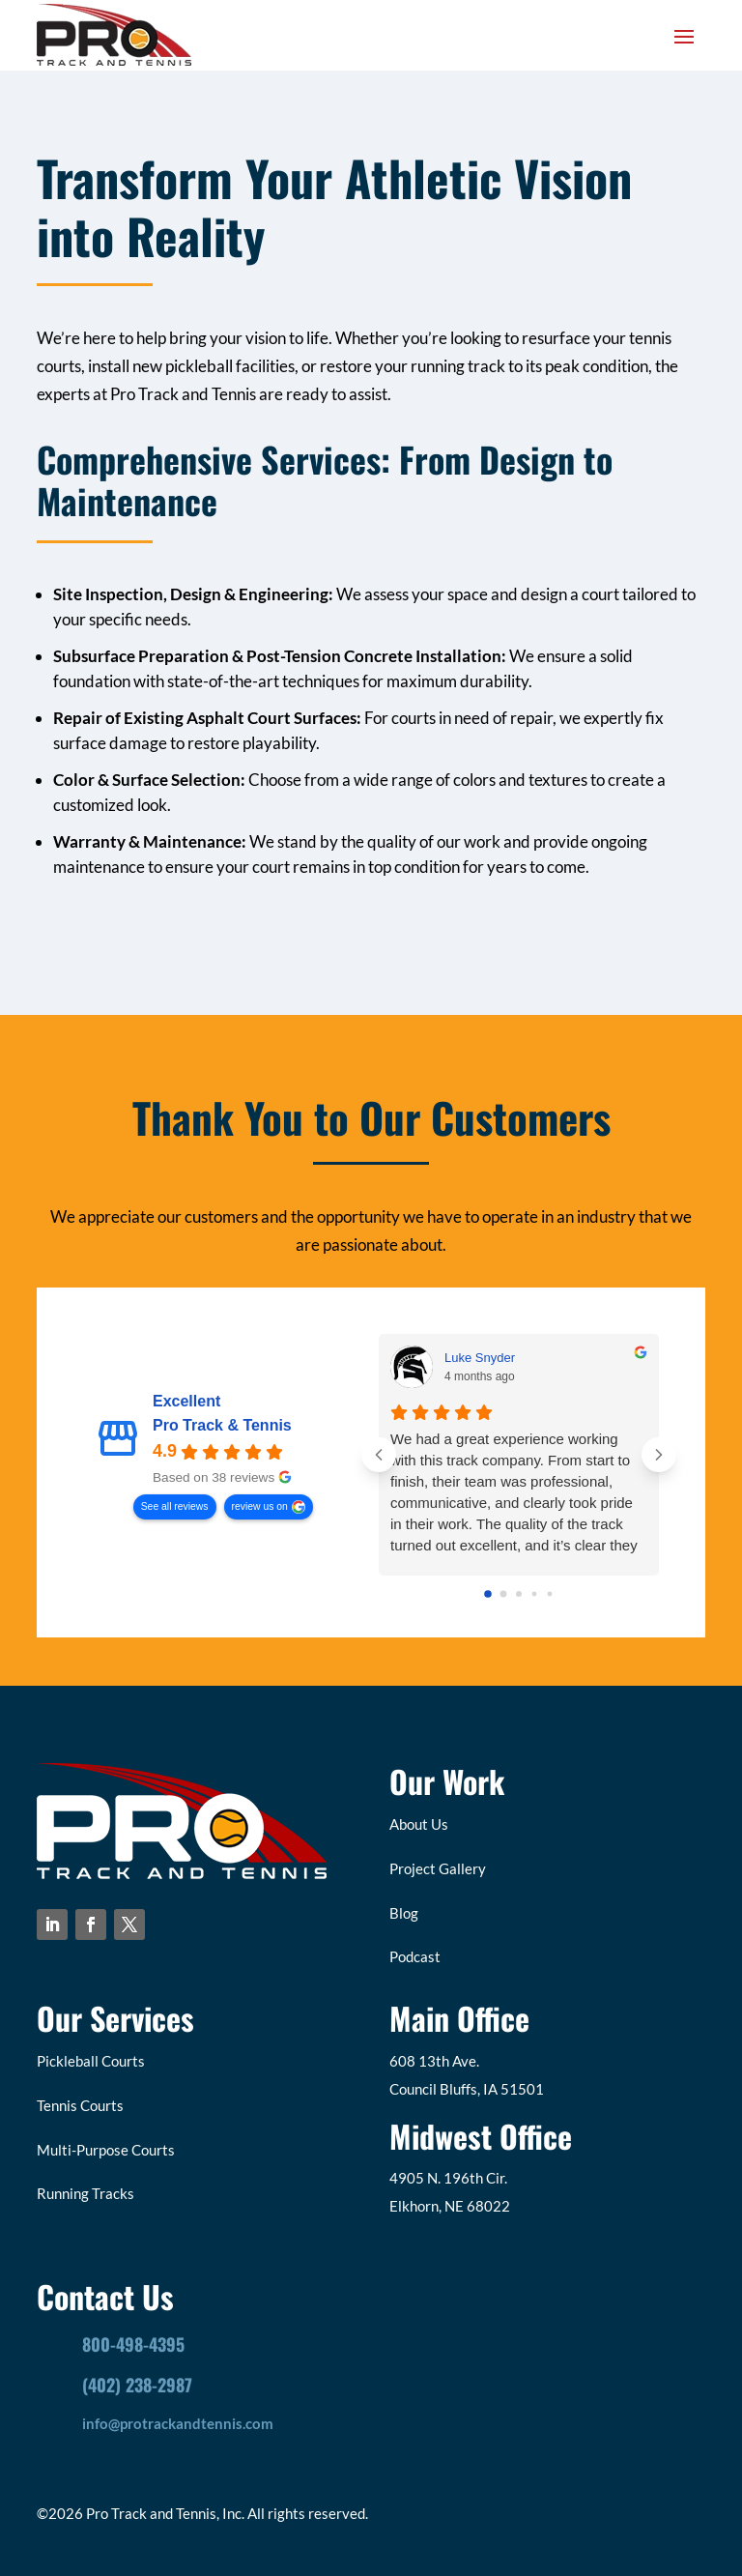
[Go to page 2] (519, 1594)
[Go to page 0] (488, 1595)
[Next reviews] (659, 1454)
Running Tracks (85, 2193)
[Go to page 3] (533, 1594)
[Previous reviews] (378, 1454)
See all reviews (175, 1506)
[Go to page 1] (502, 1594)
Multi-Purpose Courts (106, 2149)
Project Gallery (437, 1868)
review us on (260, 1506)
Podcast (415, 1956)
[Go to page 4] (549, 1594)
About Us (418, 1824)
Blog (403, 1913)
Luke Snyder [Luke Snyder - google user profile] (479, 1357)
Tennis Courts (80, 2105)
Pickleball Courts (91, 2060)
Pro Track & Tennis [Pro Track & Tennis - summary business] (222, 1426)
